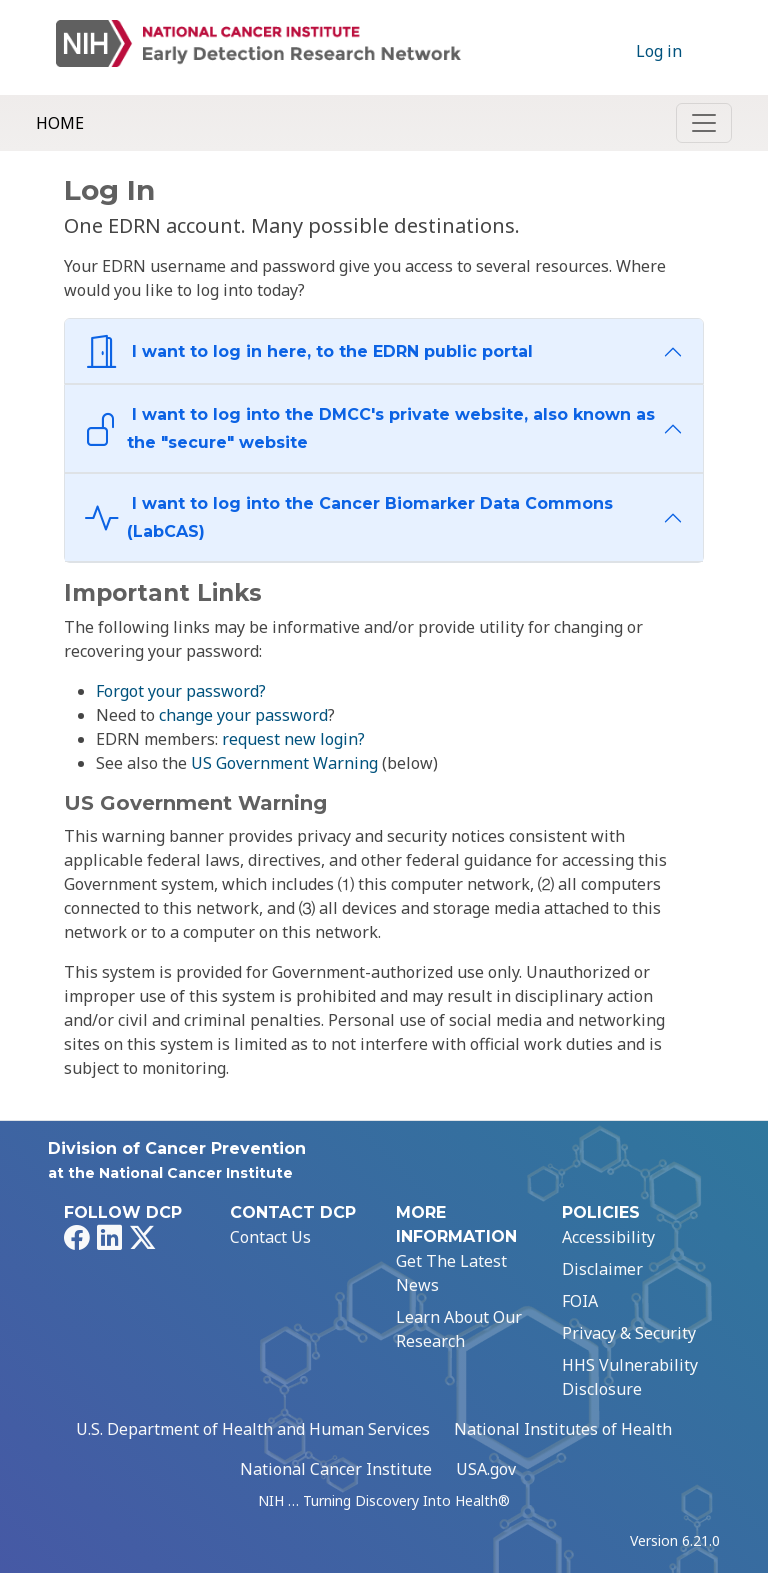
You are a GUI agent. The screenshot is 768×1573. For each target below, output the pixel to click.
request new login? (293, 739)
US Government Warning (284, 763)
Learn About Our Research (459, 1329)
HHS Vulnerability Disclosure (630, 1377)
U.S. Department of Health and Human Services (253, 1429)
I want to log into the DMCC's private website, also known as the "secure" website (370, 428)
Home (60, 123)
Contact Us (270, 1237)
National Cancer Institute (336, 1469)
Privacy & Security (629, 1333)
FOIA (580, 1301)
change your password (243, 715)
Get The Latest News (451, 1273)
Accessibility (608, 1237)
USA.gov (486, 1469)
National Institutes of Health (563, 1429)
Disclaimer (602, 1269)
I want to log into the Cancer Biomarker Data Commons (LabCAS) (349, 517)
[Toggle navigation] (704, 123)
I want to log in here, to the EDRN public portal (309, 352)
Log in (659, 51)
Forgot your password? (181, 691)
